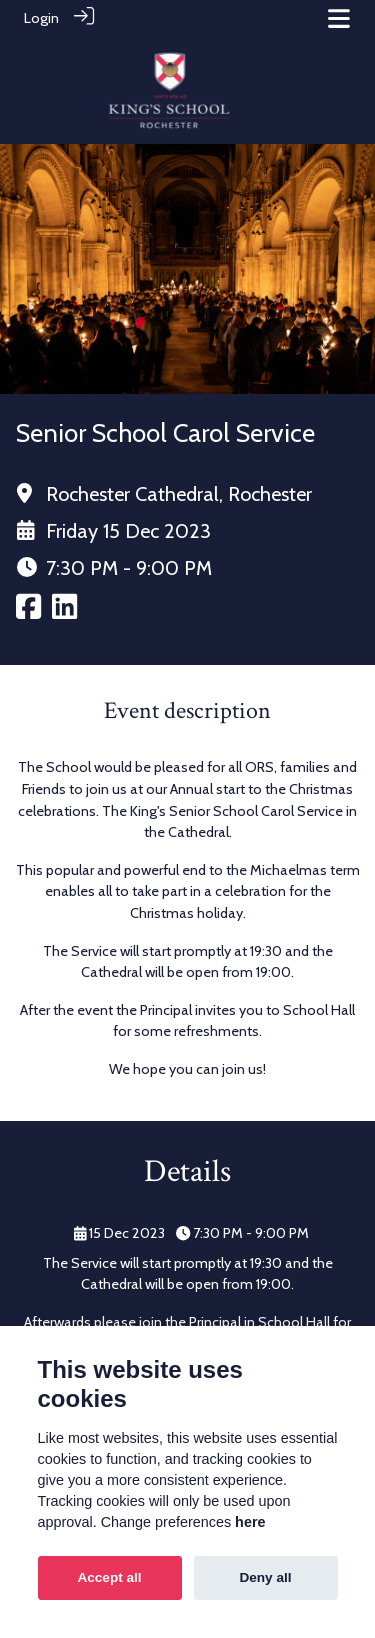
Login (41, 18)
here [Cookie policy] (250, 1522)
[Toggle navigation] (339, 18)
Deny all (265, 1577)
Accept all (109, 1577)
